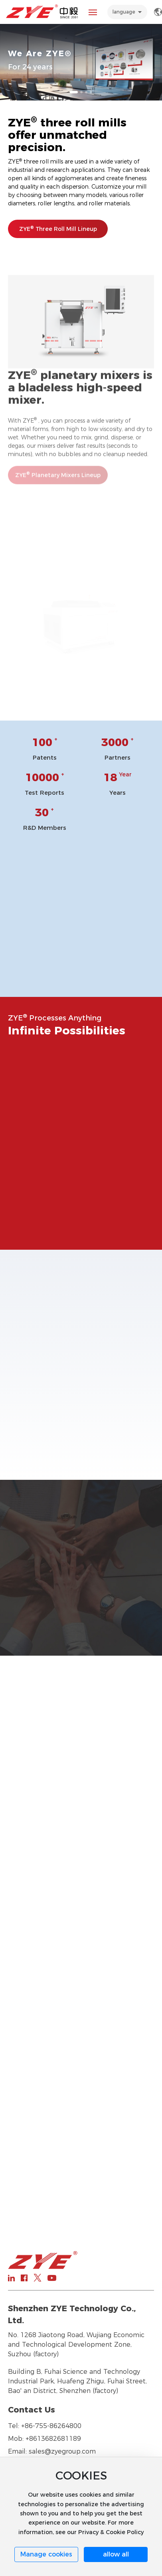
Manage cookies (46, 2554)
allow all (116, 2554)
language (124, 12)
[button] (74, 92)
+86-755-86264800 (51, 2426)
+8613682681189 (53, 2438)
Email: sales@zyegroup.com (52, 2451)
